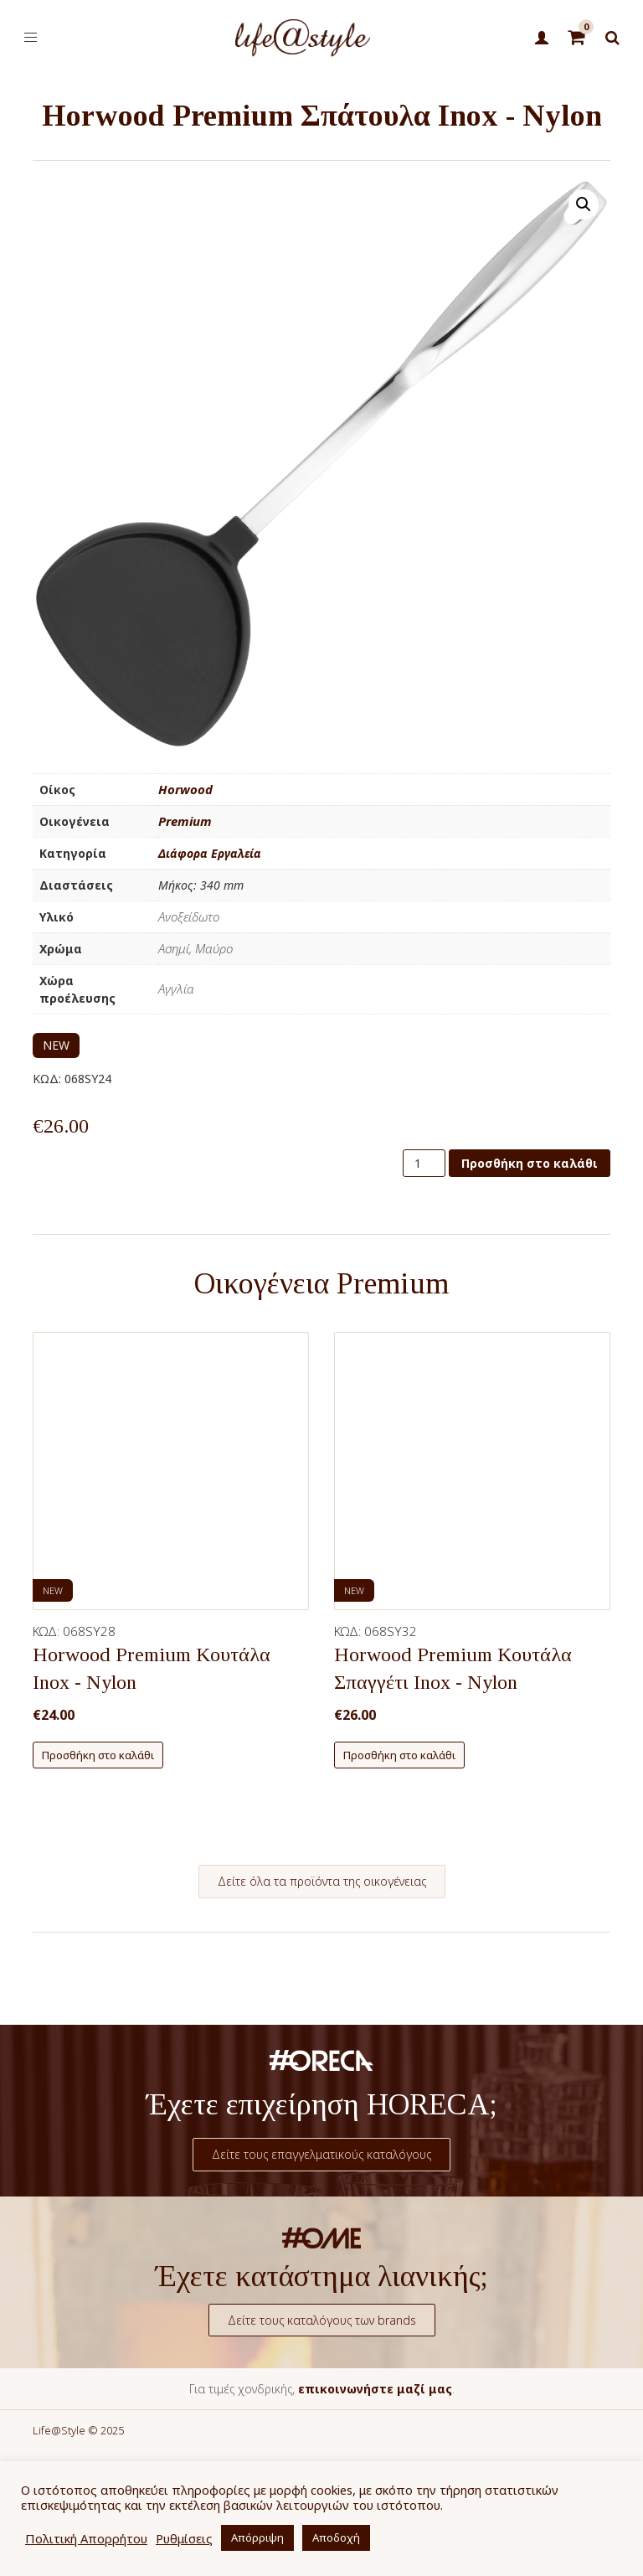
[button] (583, 204)
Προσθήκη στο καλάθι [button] (98, 1755)
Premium (185, 821)
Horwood (185, 789)
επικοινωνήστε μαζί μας (375, 2389)
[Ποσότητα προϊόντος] (424, 1163)
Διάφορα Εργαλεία (209, 853)
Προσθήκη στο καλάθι (529, 1163)
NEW (56, 1045)
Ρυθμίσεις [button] (184, 2538)
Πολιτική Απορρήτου (86, 2538)
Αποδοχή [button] (336, 2537)
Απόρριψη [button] (257, 2537)
